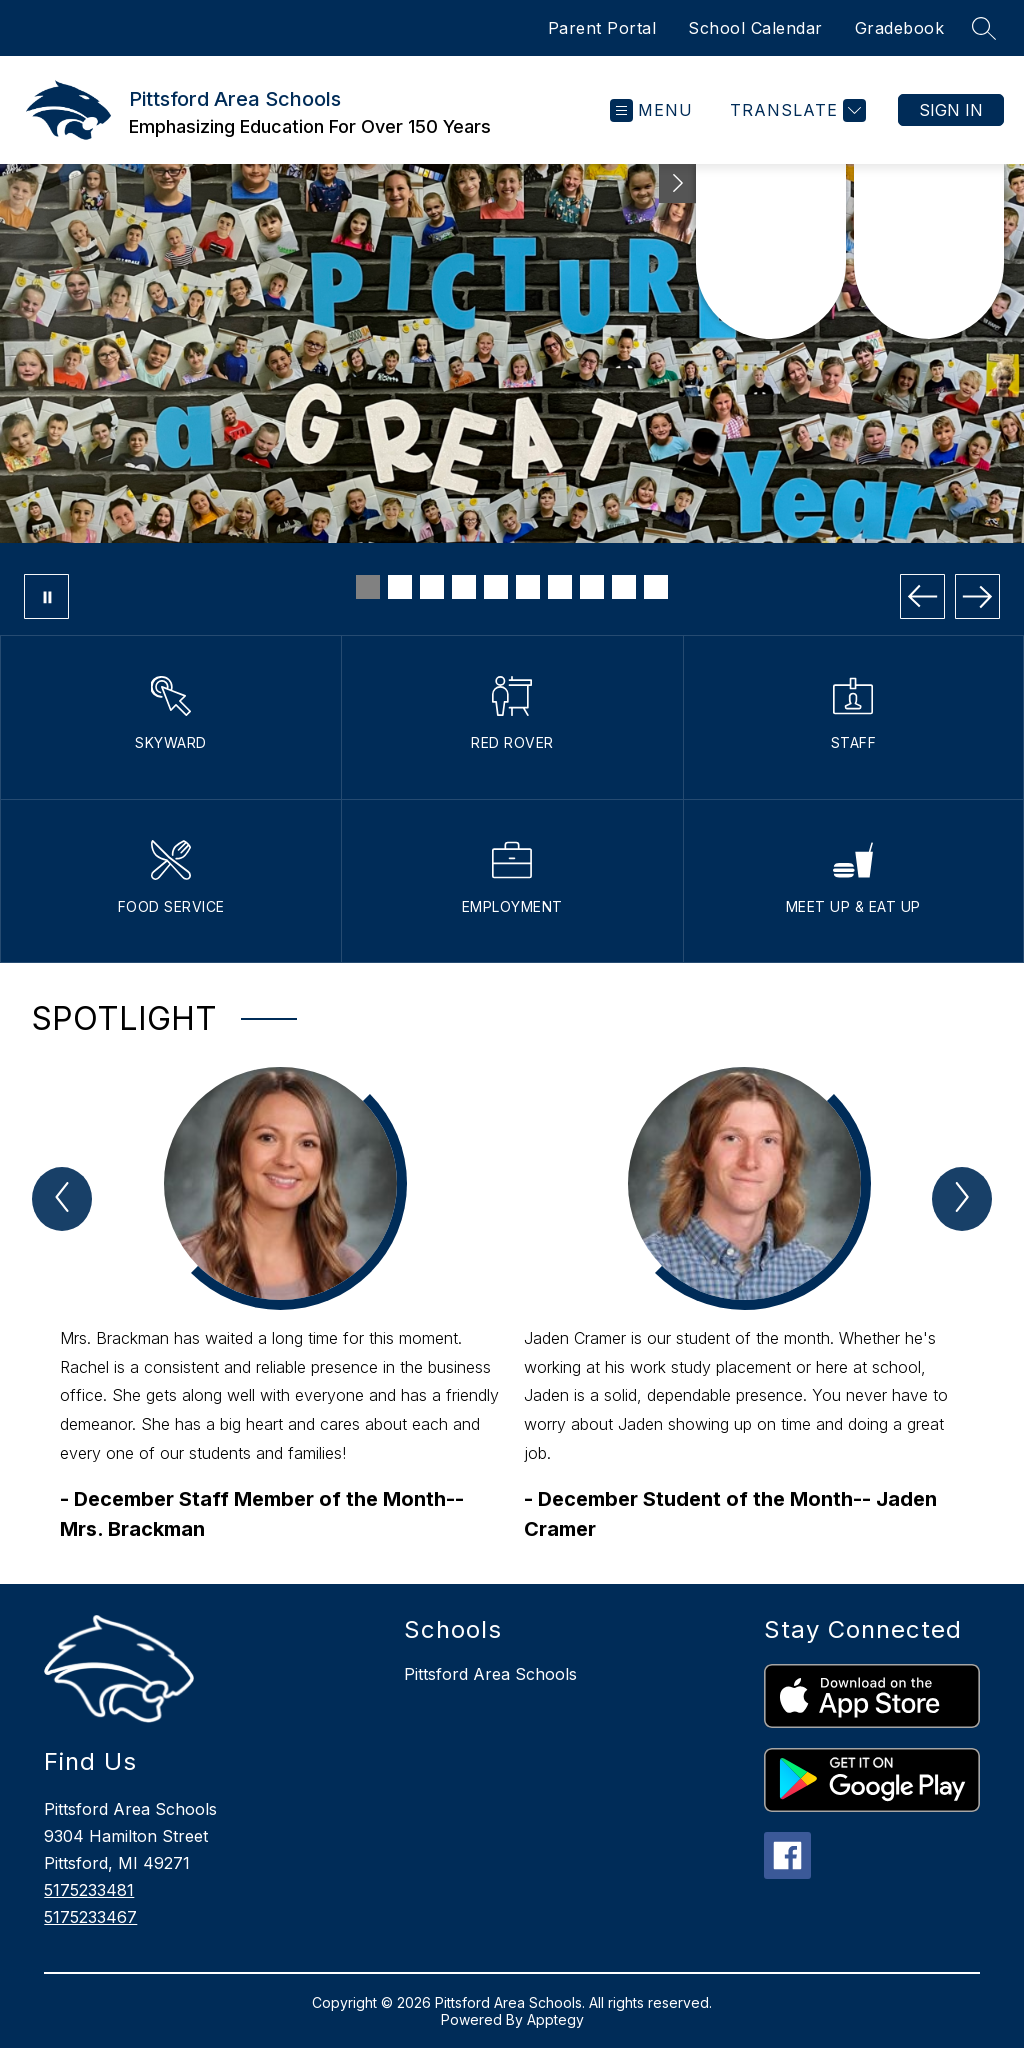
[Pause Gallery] (46, 596)
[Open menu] (651, 110)
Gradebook (900, 28)
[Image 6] (528, 587)
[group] (280, 1305)
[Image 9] (624, 587)
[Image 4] (464, 587)
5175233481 (89, 1890)
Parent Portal (602, 28)
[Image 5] (496, 587)
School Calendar (755, 28)
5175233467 (90, 1917)
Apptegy (555, 2019)
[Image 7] (560, 587)
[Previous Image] (922, 596)
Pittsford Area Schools (490, 1674)
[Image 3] (432, 587)
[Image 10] (656, 587)
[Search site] (984, 28)
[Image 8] (592, 587)
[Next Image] (977, 596)
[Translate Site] (795, 110)
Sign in (951, 110)
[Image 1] (368, 587)
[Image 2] (400, 587)
